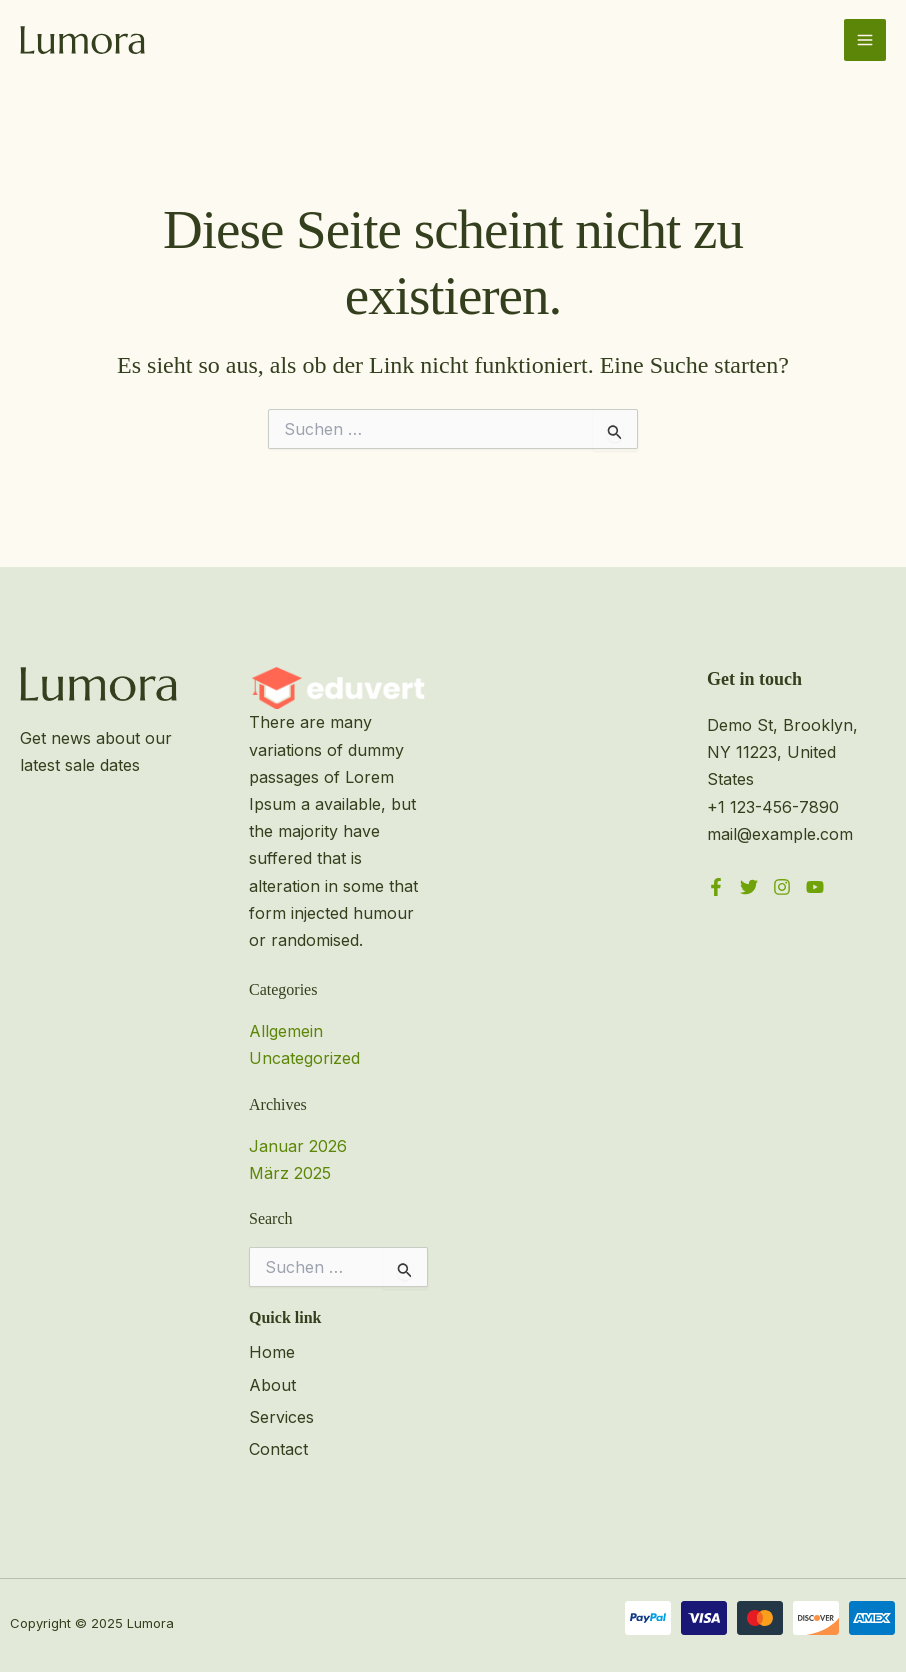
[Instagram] (782, 887)
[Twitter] (749, 887)
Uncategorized (304, 1058)
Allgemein (286, 1031)
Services (281, 1417)
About (272, 1385)
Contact (278, 1449)
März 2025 (290, 1173)
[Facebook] (716, 887)
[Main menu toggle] (865, 40)
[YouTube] (815, 887)
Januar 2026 (298, 1146)
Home (272, 1352)
